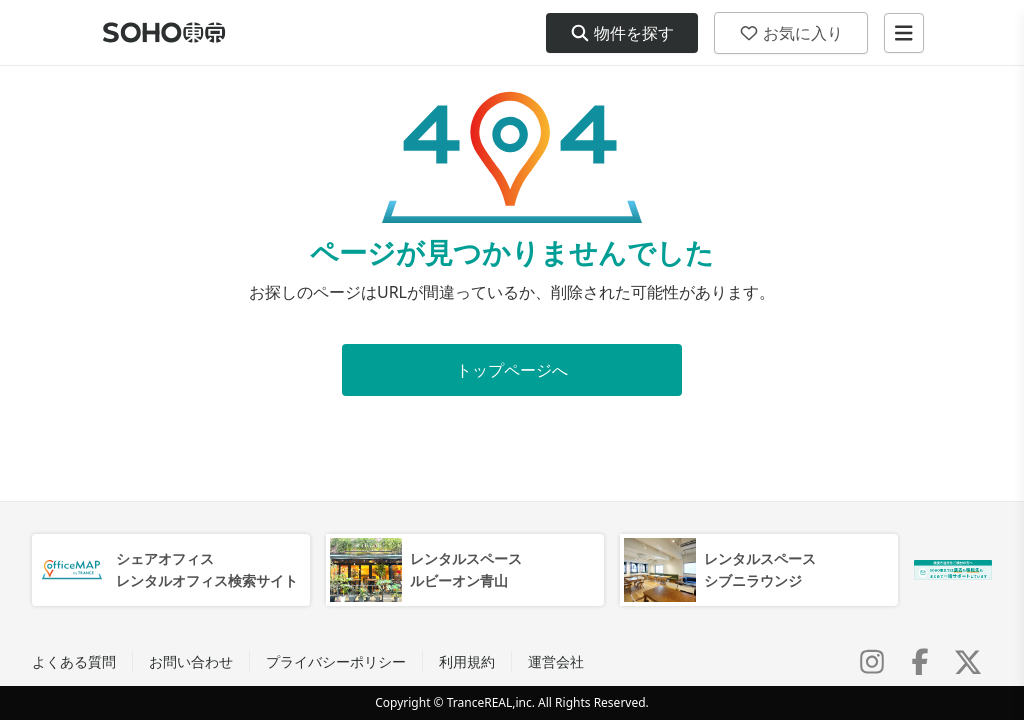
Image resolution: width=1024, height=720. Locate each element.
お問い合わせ (191, 661)
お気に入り (791, 33)
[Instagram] (872, 662)
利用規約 (467, 661)
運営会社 (556, 661)
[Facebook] (920, 662)
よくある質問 (74, 661)
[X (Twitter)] (968, 662)
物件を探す (622, 33)
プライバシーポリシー (336, 661)
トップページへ (512, 370)
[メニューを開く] (904, 33)
